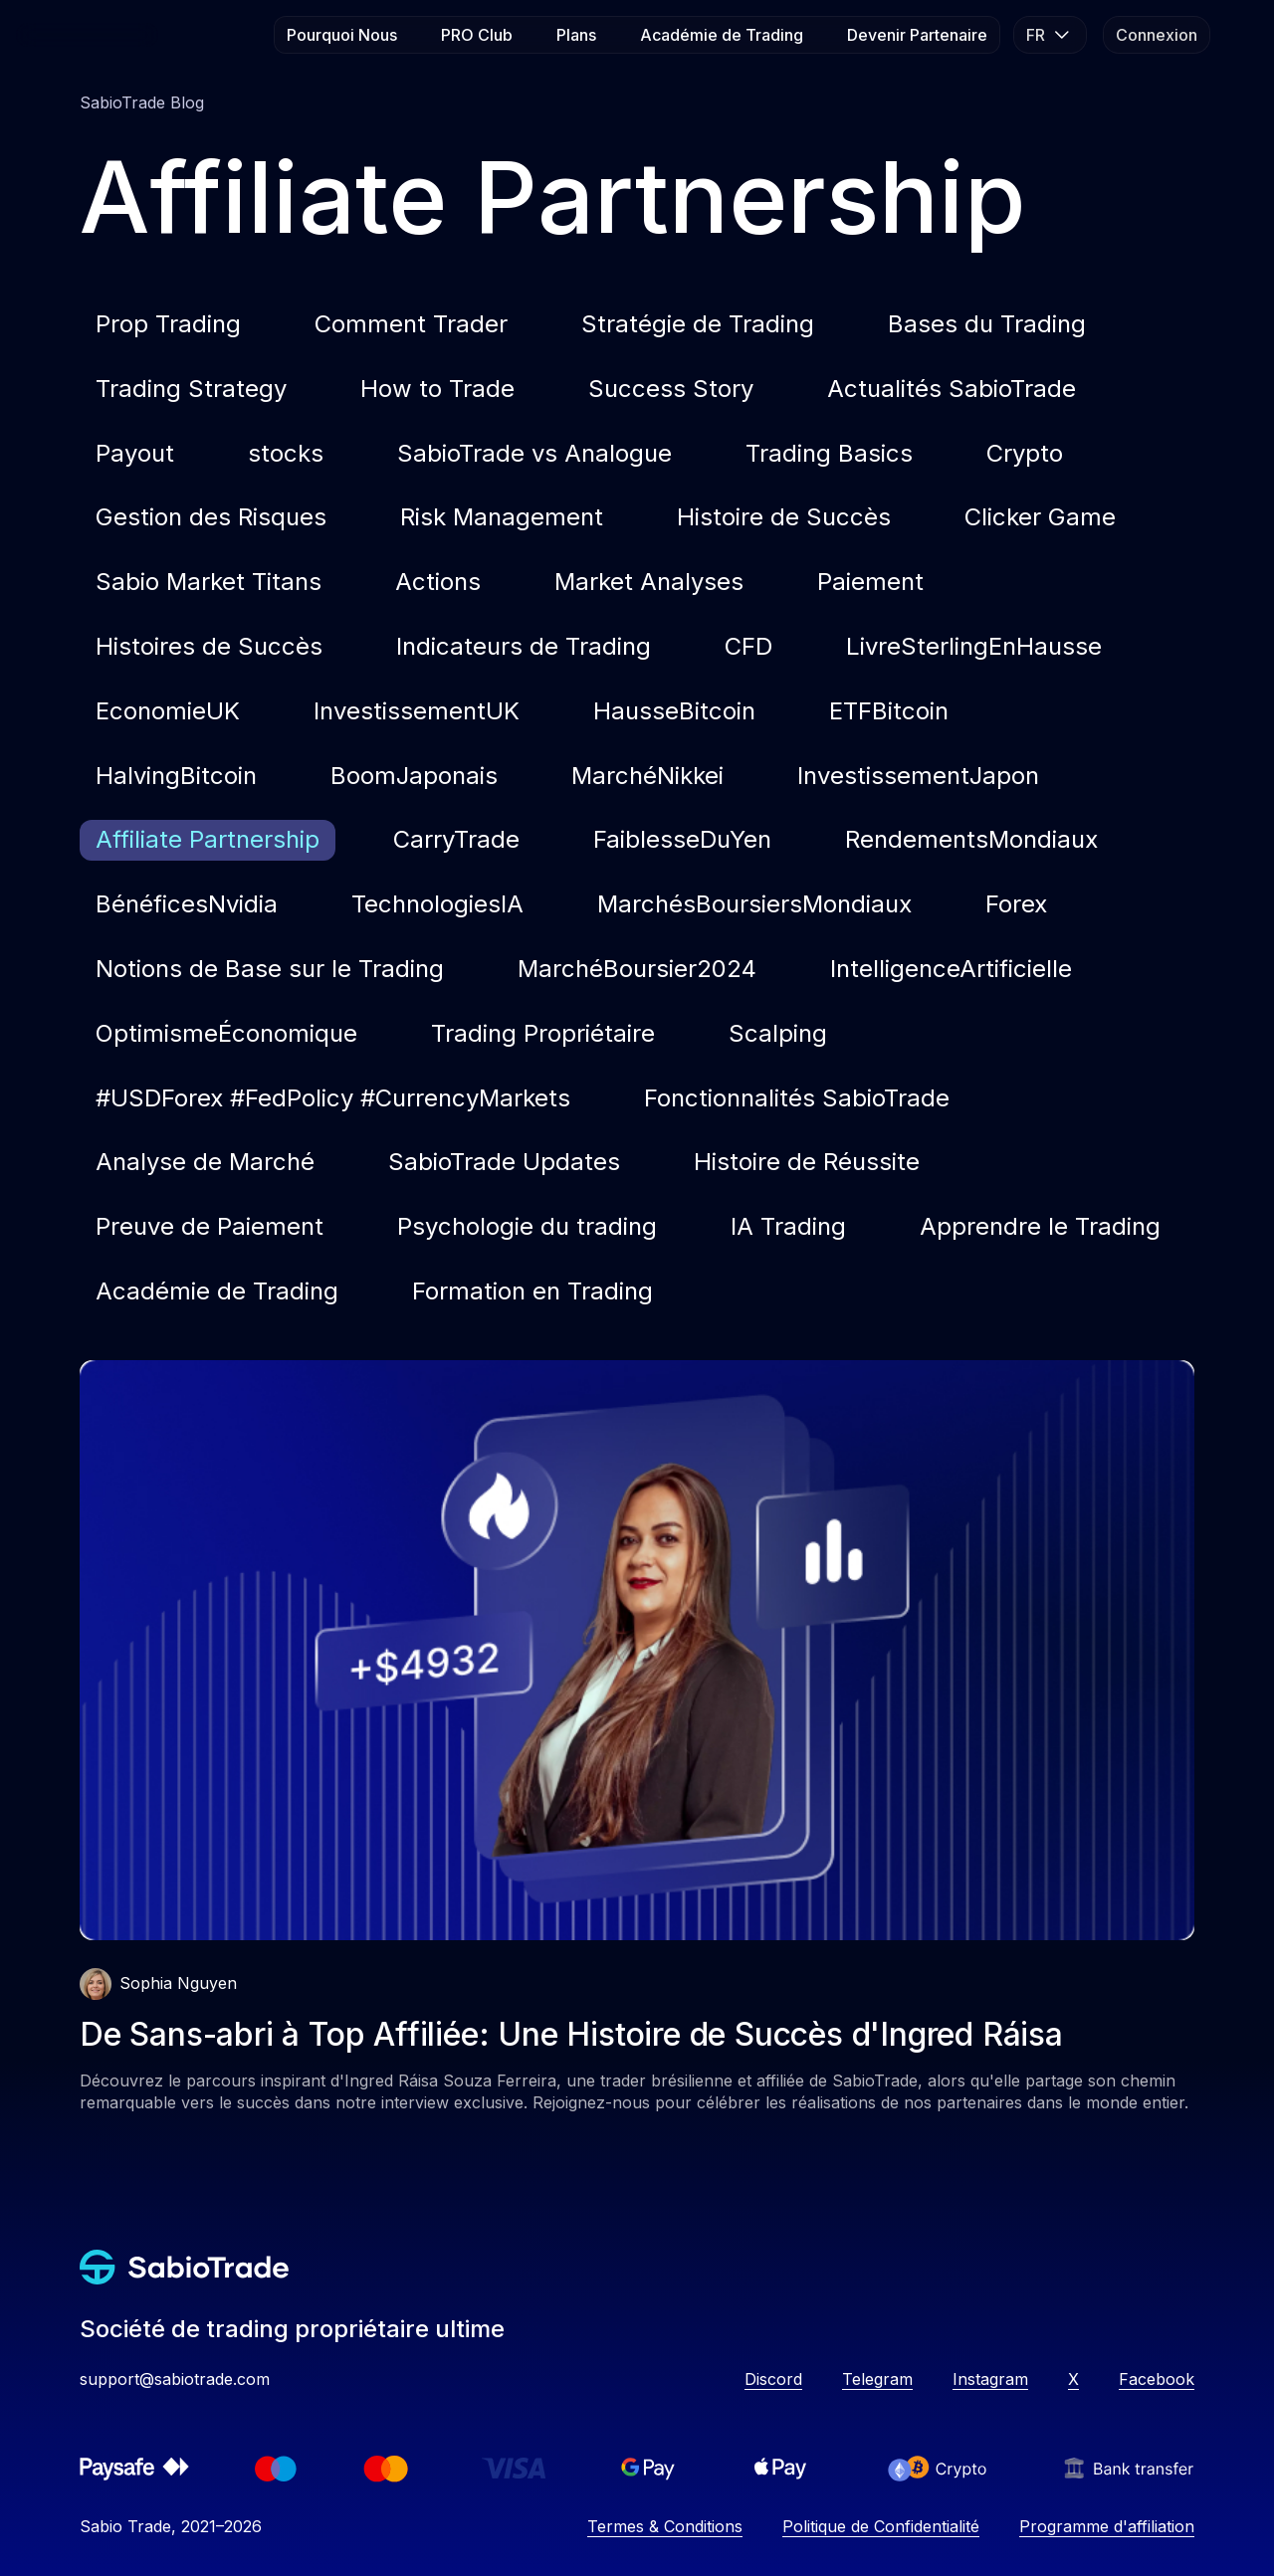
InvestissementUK (417, 710)
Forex (1016, 904)
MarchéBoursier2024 (637, 968)
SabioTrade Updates (504, 1161)
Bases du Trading (987, 323)
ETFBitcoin (889, 710)
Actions (438, 581)
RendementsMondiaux (971, 839)
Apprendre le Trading (1040, 1226)
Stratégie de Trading (697, 323)
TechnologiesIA (437, 904)
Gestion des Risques (211, 516)
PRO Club (477, 35)
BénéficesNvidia (187, 904)
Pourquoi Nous (342, 35)
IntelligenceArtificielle (951, 968)
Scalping (778, 1033)
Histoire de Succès (784, 516)
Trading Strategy (191, 388)
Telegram (877, 2379)
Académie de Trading (721, 35)
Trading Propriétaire (543, 1033)
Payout (135, 453)
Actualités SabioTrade (951, 388)
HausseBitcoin (674, 710)
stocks (285, 453)
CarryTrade (456, 839)
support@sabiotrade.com (175, 2379)
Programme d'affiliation (1106, 2526)
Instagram (990, 2379)
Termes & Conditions (665, 2526)
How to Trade (437, 388)
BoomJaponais (414, 775)
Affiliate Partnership (207, 839)
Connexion (1156, 35)
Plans (576, 35)
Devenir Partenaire (917, 35)
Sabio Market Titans (208, 581)
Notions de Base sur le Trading (270, 968)
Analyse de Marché (205, 1161)
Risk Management (501, 516)
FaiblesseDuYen (682, 839)
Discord (773, 2379)
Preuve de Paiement (209, 1226)
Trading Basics (829, 453)
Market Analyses (648, 581)
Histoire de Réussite (807, 1161)
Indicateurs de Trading (523, 646)
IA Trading (788, 1226)
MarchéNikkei (647, 775)
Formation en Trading (532, 1291)
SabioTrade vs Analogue (534, 453)
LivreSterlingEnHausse (974, 646)
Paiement (870, 581)
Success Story (670, 388)
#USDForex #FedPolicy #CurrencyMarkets (333, 1098)
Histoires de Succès (209, 646)
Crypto (1024, 453)
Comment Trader (411, 323)
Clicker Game (1040, 516)
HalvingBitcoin (176, 775)
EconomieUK (168, 710)
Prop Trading (168, 323)
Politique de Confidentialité (880, 2526)
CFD (748, 646)
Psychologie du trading (527, 1226)
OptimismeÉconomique (226, 1033)
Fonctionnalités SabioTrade (797, 1098)
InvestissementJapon (918, 775)
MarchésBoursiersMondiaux (754, 904)
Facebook (1156, 2379)
